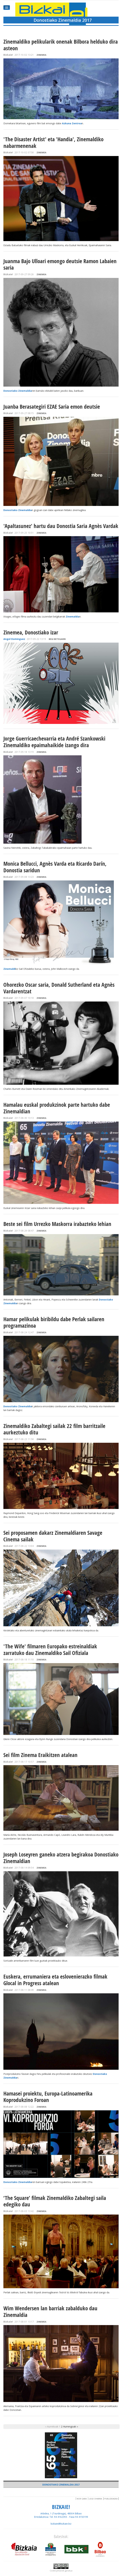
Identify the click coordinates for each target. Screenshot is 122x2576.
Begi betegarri (57, 639)
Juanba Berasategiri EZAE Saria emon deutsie (51, 406)
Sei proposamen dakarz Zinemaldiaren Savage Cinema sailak (52, 1536)
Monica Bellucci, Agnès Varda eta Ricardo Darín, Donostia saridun (55, 867)
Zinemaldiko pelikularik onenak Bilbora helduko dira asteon (60, 45)
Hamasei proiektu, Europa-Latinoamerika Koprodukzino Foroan (47, 2097)
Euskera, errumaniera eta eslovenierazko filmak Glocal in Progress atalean (55, 1980)
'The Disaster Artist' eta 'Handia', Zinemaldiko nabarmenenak (53, 142)
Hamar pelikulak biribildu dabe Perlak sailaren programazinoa (53, 1322)
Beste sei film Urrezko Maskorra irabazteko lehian (57, 1223)
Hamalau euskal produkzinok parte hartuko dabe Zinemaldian (56, 1108)
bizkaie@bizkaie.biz (61, 2523)
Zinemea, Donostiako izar (30, 632)
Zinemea (41, 54)
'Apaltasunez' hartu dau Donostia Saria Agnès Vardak (60, 526)
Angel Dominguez (14, 639)
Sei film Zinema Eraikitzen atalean (40, 1755)
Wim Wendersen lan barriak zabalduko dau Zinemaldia (50, 2311)
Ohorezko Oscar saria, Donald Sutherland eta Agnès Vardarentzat (59, 988)
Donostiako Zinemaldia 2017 (63, 20)
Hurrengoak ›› (70, 2426)
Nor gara (82, 2498)
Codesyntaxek (57, 2570)
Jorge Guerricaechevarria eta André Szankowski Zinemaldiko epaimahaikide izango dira (54, 742)
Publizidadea (111, 2498)
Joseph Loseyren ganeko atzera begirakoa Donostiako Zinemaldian (60, 1858)
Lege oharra (95, 2498)
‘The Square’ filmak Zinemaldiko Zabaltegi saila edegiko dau (54, 2201)
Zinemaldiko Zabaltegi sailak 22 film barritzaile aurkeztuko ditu (54, 1429)
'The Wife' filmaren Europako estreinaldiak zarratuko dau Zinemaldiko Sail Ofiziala (50, 1649)
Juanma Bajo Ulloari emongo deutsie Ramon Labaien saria (60, 264)
